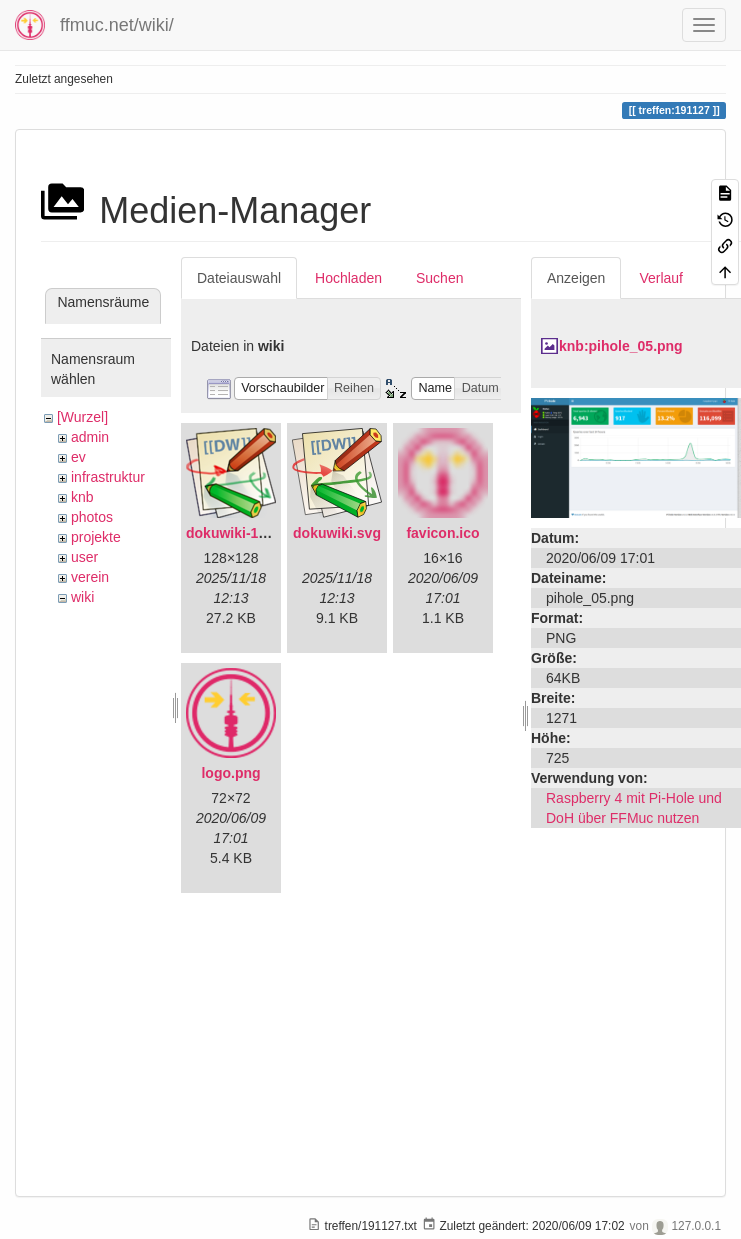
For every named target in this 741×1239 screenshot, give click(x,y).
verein (90, 577)
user (84, 557)
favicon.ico (442, 533)
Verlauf (661, 278)
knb (82, 497)
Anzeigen (576, 278)
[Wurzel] (82, 417)
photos (92, 517)
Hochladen (348, 278)
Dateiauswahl (239, 278)
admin (90, 437)
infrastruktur (108, 477)
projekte (96, 537)
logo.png (230, 773)
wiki (82, 597)
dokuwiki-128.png (244, 533)
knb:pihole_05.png (621, 346)
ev (78, 457)
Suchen (439, 278)
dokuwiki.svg (337, 533)
